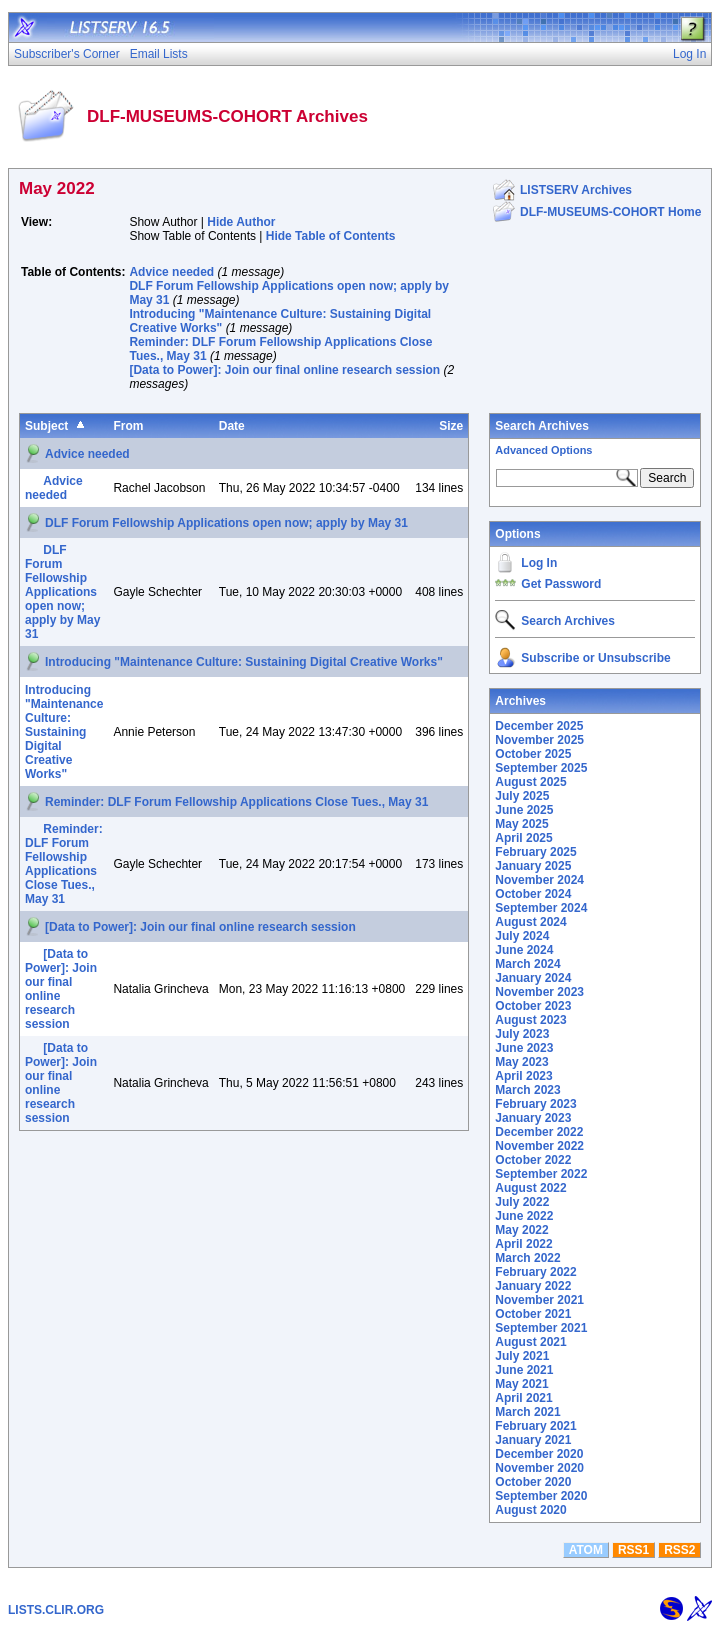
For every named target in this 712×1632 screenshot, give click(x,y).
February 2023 (535, 1104)
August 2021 (530, 1342)
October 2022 (533, 1160)
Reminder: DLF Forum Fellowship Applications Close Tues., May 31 (236, 802)
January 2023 (533, 1118)
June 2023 (524, 1048)
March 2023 (527, 1090)
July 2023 (522, 1034)
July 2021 (522, 1356)
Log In (539, 563)
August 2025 (530, 782)
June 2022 (524, 1216)
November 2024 (539, 880)
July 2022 (522, 1202)
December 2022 (539, 1132)
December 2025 (539, 726)
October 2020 (533, 1482)
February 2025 (535, 852)
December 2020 (539, 1454)
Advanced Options (543, 450)
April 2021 (523, 1398)
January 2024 (533, 978)
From (128, 426)
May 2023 (521, 1062)
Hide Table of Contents (331, 236)
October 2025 (533, 754)
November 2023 (539, 992)
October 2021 (533, 1314)
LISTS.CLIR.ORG (56, 1610)
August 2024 (530, 922)
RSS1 (633, 1550)
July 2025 (522, 796)
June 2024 (524, 950)
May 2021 (521, 1384)
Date (232, 426)
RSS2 (679, 1550)
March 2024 (527, 964)
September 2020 (541, 1496)
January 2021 (533, 1440)
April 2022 (523, 1244)
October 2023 (533, 1006)
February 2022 (535, 1272)
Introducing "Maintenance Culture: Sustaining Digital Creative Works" (244, 662)
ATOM (586, 1550)
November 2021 (539, 1300)
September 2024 (541, 908)
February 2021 (535, 1426)
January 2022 (533, 1286)
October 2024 (533, 894)
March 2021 (527, 1412)
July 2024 (522, 936)
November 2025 (539, 740)
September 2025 (541, 768)
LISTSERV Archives (576, 190)
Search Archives (542, 426)
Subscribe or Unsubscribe (595, 658)
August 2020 (530, 1510)
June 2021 (524, 1370)
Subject (46, 426)
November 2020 (539, 1468)
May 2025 (521, 824)
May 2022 (521, 1230)
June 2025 (524, 810)
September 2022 (541, 1174)
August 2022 (530, 1188)
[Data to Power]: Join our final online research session (284, 370)
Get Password (561, 584)
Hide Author (241, 222)
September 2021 (541, 1328)
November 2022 (539, 1146)
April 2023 (523, 1076)
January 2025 (533, 866)
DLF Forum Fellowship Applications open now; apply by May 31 (226, 523)
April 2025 (523, 838)
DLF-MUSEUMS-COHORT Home (610, 212)
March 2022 (527, 1258)
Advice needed (171, 272)
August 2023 (530, 1020)
